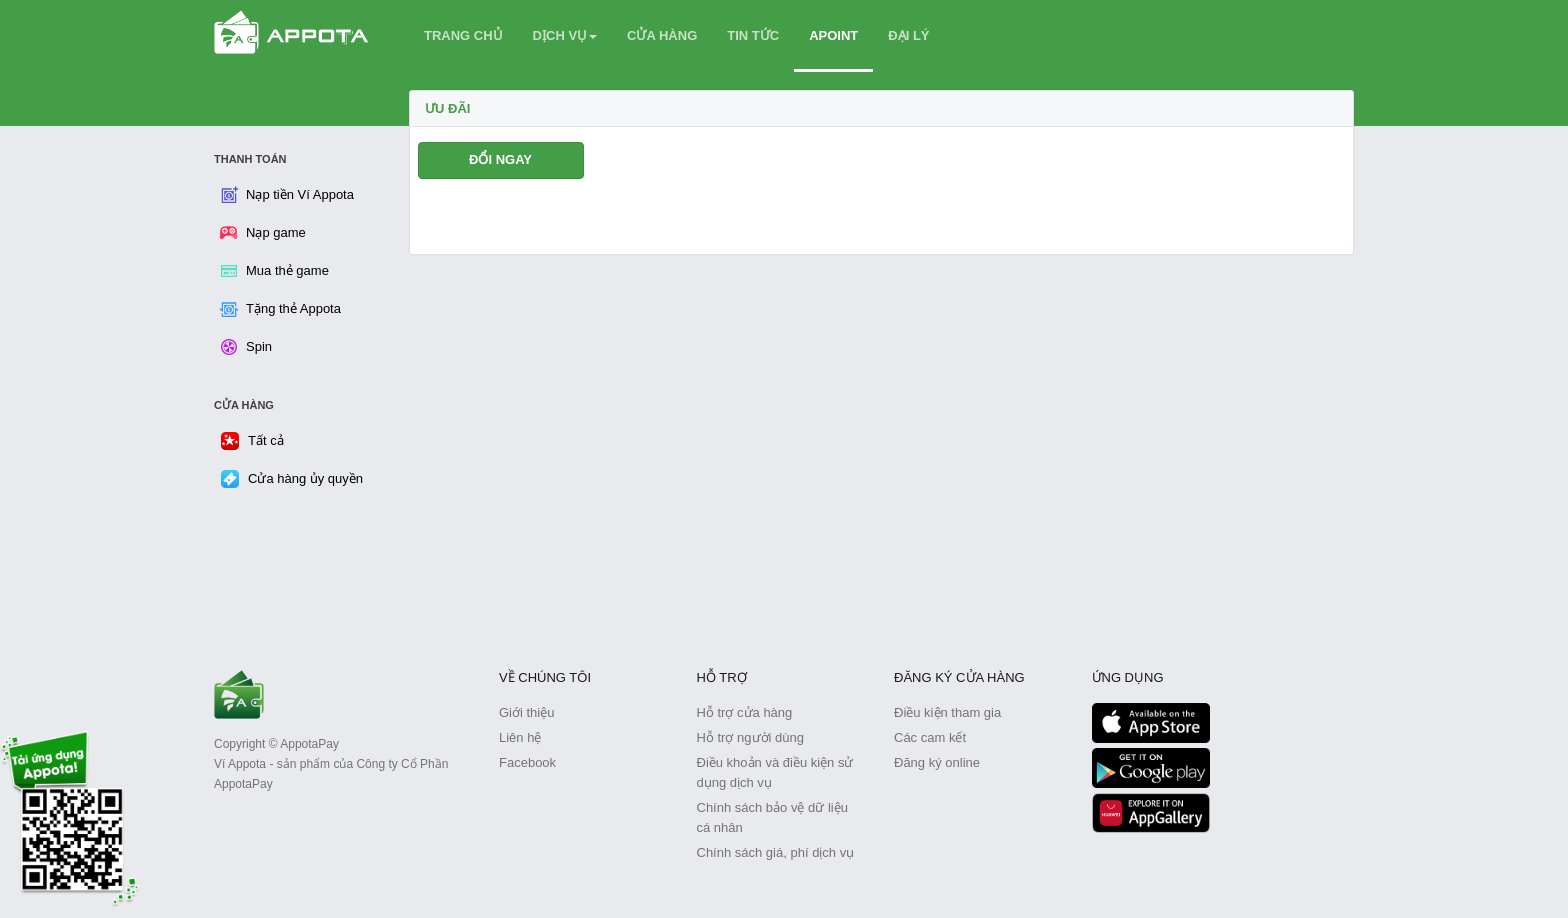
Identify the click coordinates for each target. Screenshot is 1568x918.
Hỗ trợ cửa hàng (745, 712)
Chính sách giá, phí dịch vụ (776, 852)
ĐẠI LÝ (908, 35)
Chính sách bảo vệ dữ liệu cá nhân (772, 817)
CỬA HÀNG (662, 35)
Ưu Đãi (447, 108)
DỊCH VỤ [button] (565, 35)
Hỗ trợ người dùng (750, 737)
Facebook (527, 762)
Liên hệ (520, 737)
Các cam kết (930, 737)
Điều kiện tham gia (947, 712)
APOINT (833, 35)
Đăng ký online (937, 762)
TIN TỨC (753, 35)
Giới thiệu (526, 712)
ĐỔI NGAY (500, 159)
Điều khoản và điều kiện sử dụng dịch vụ (775, 772)
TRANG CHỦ (463, 35)
